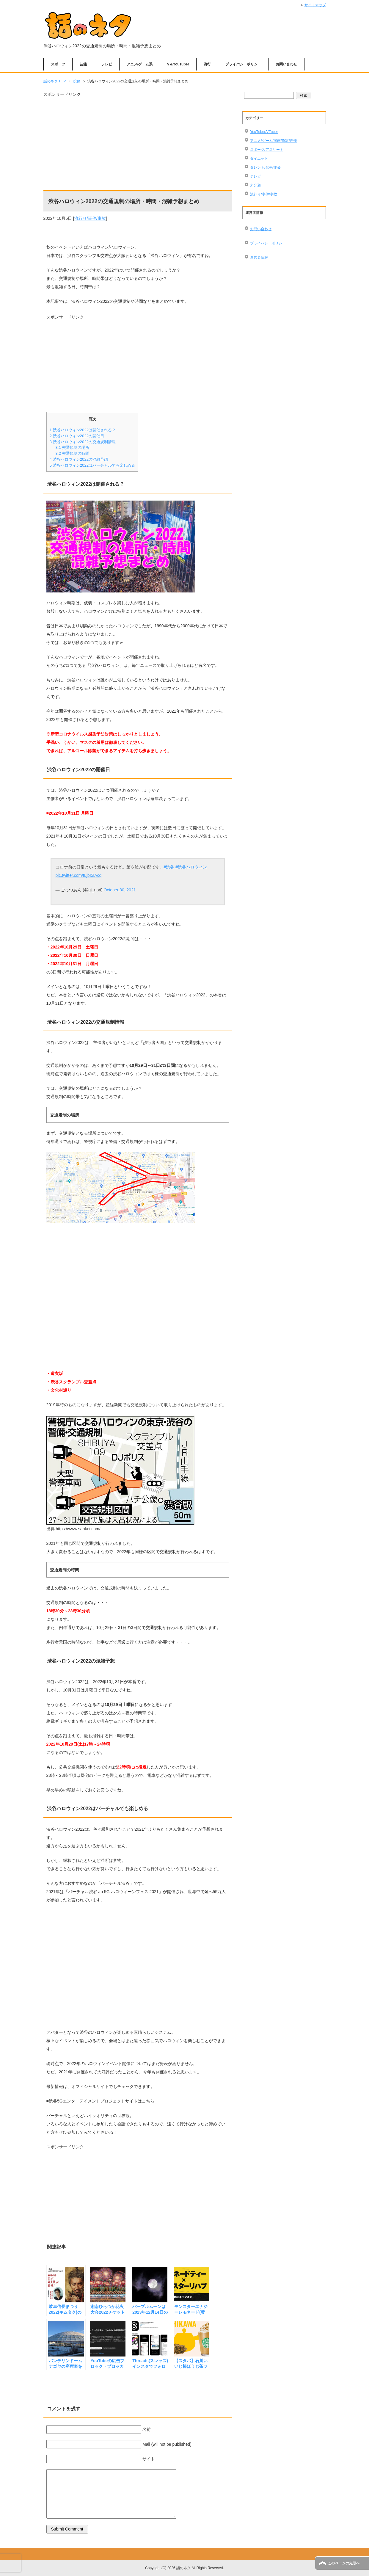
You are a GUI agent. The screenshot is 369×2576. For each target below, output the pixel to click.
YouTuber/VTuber (264, 132)
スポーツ (58, 64)
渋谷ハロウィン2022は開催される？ (83, 430)
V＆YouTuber (178, 64)
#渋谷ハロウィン (191, 867)
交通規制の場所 (72, 447)
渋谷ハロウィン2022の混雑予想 (79, 459)
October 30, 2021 (120, 890)
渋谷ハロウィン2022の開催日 (77, 436)
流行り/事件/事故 (90, 218)
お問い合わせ (286, 64)
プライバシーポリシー (243, 64)
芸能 (83, 64)
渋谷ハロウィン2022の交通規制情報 (83, 442)
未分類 (255, 185)
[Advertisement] (137, 140)
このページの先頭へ (344, 2563)
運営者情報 (259, 257)
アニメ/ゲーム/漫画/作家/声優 (273, 141)
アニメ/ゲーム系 (140, 64)
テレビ (106, 64)
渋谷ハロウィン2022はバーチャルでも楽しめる (92, 465)
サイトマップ (315, 5)
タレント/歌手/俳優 (265, 167)
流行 (207, 64)
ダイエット (259, 158)
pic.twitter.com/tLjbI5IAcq (79, 875)
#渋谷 (169, 867)
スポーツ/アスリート (266, 150)
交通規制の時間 (72, 453)
